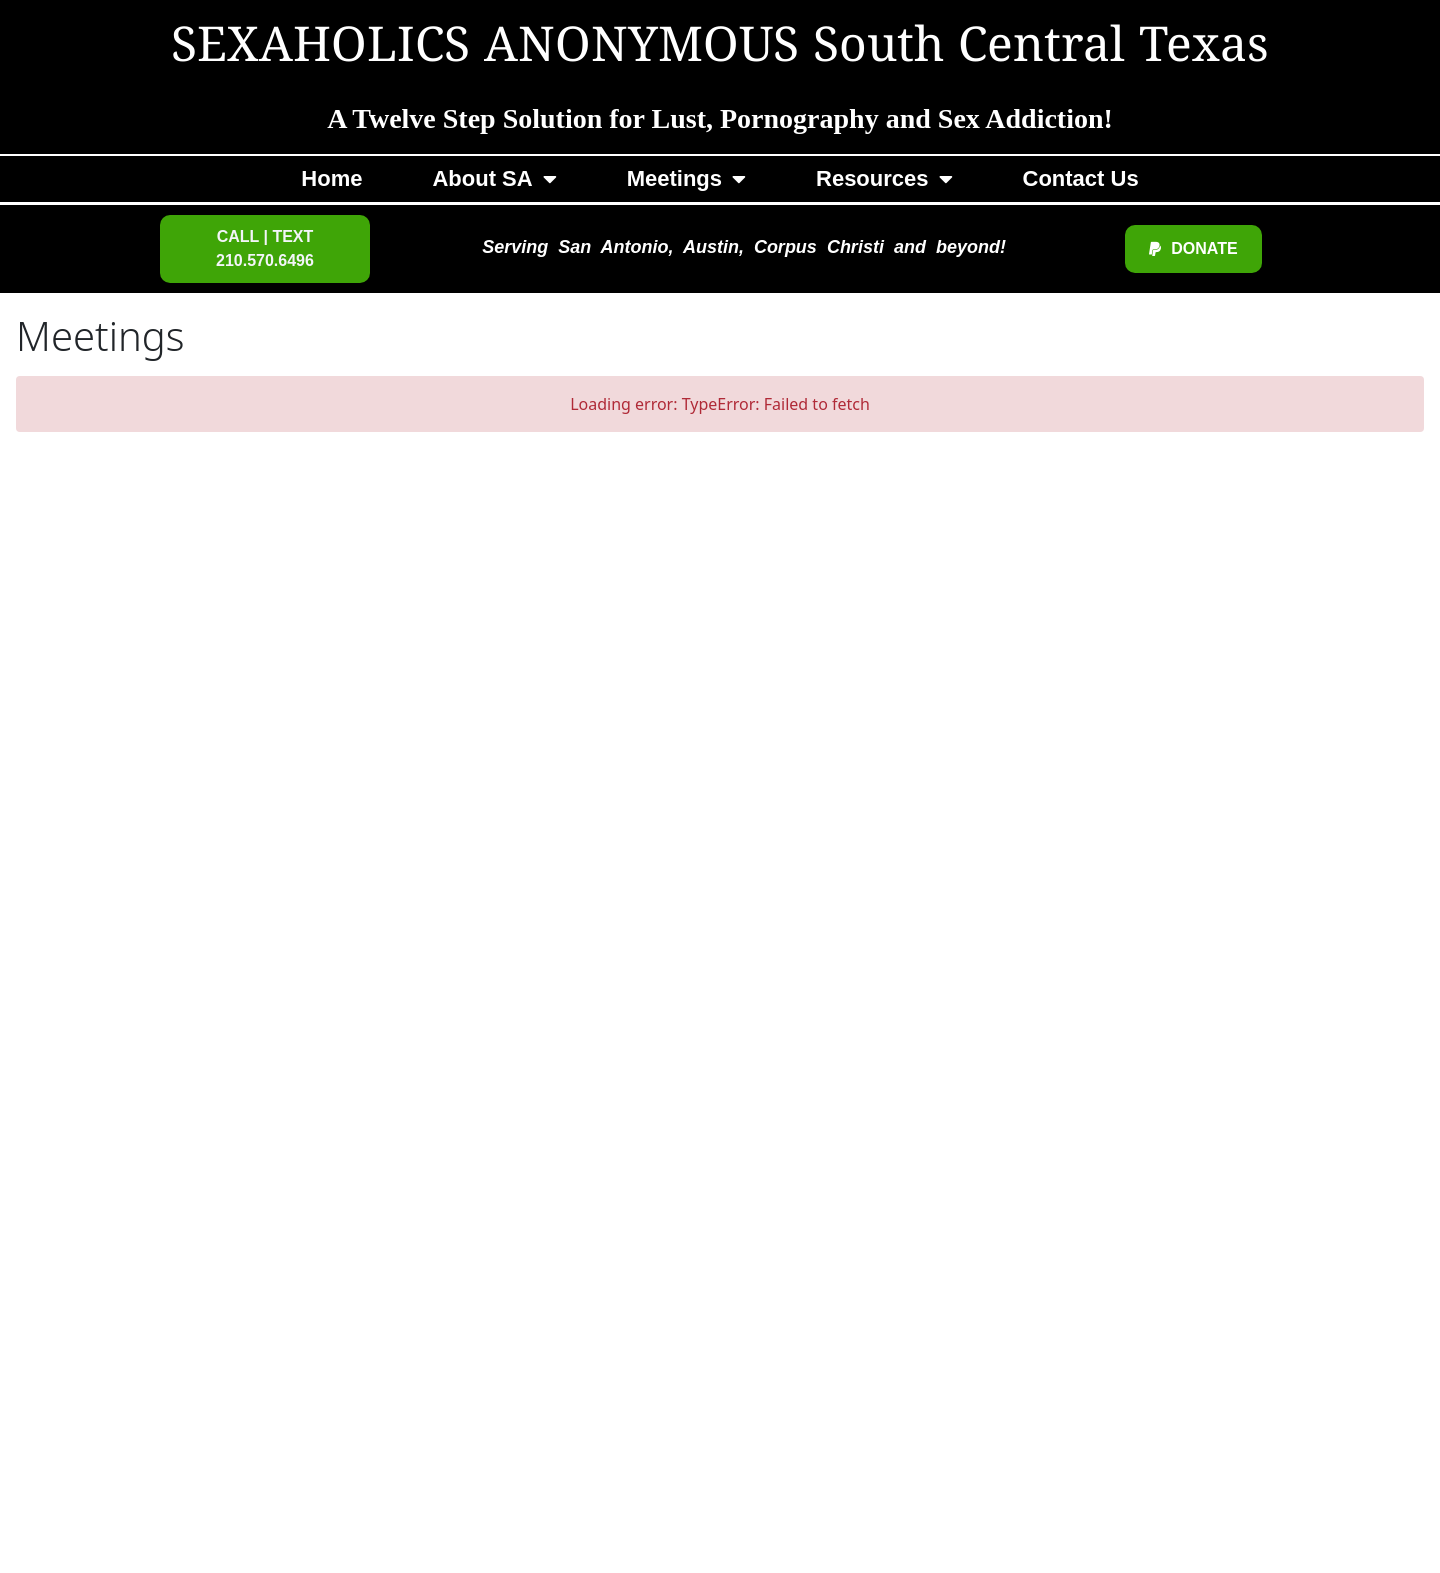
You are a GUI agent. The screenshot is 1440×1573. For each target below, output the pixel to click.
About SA (494, 179)
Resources (884, 179)
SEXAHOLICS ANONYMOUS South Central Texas (720, 48)
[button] (265, 249)
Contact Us (1081, 178)
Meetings (686, 179)
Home (331, 178)
